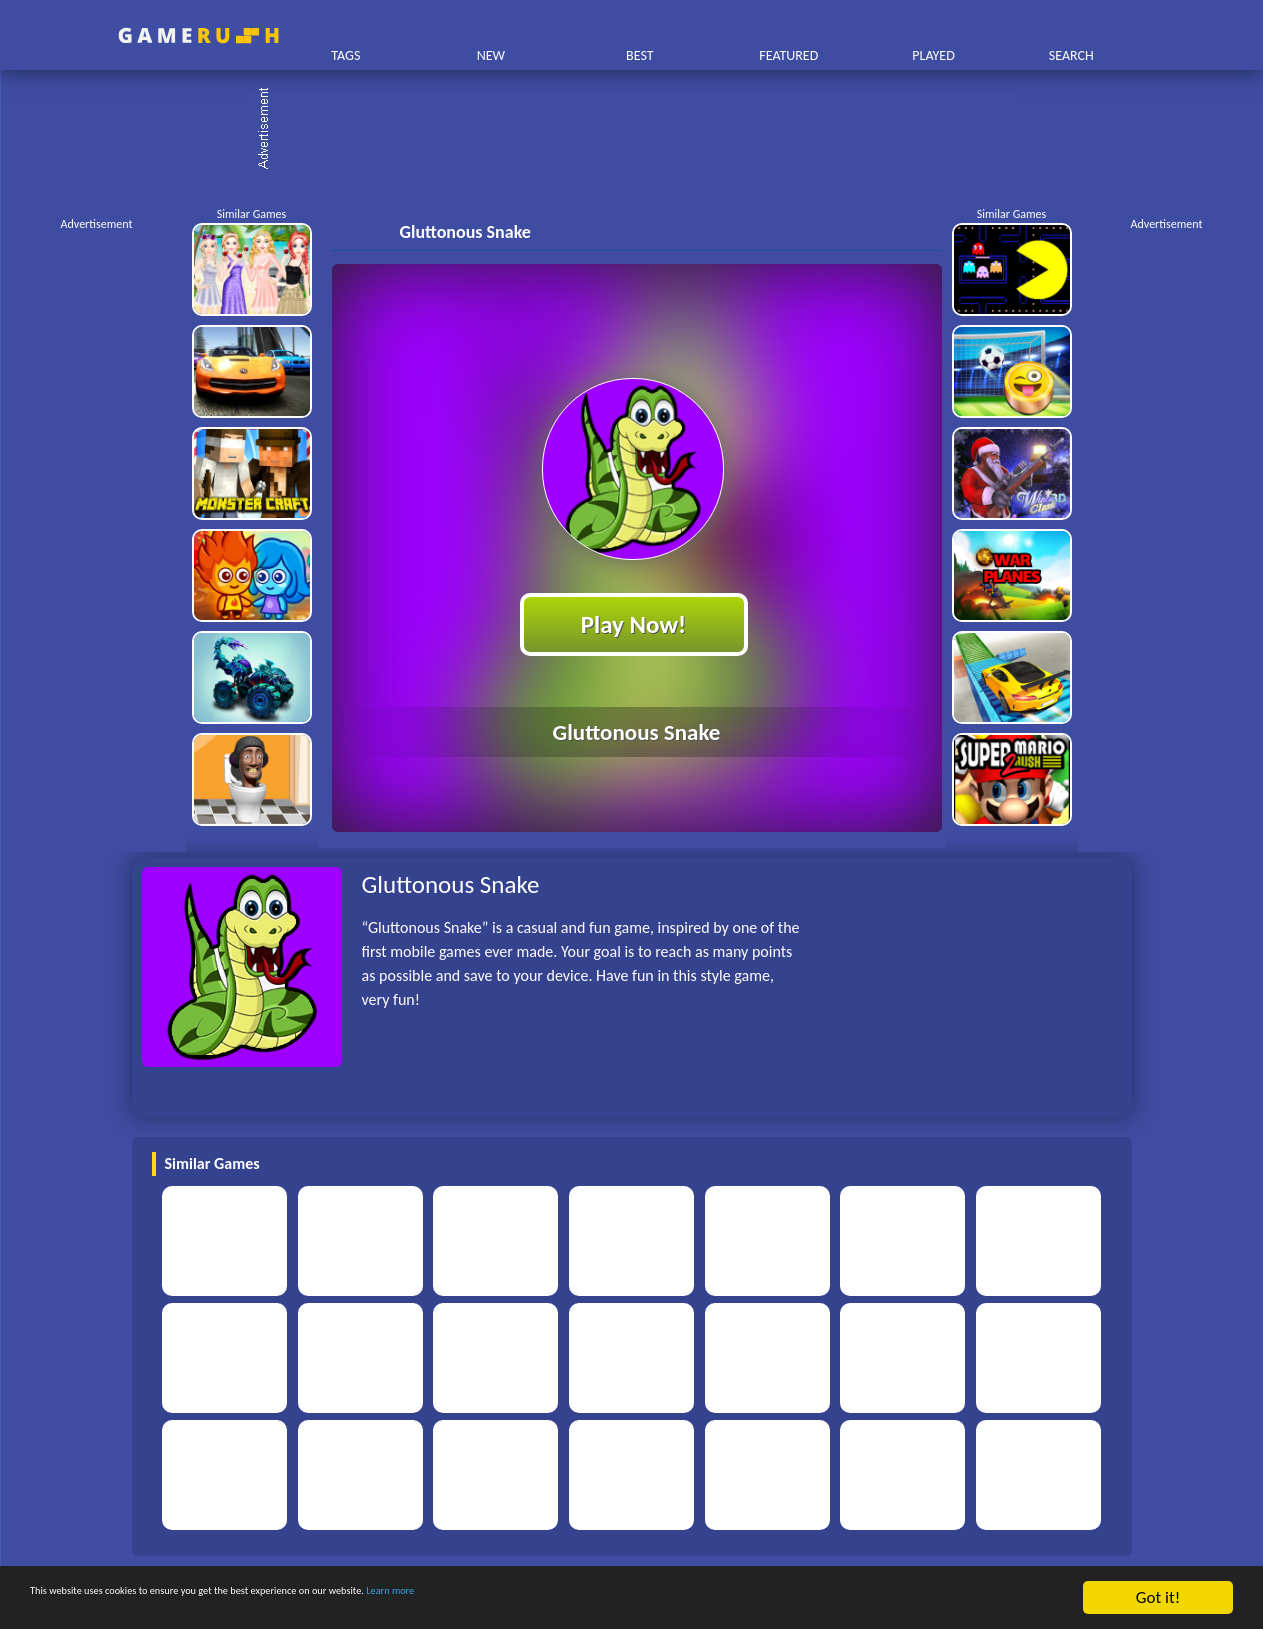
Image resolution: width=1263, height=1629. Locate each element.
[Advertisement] (642, 130)
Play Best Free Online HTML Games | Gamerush (198, 35)
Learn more (624, 1599)
